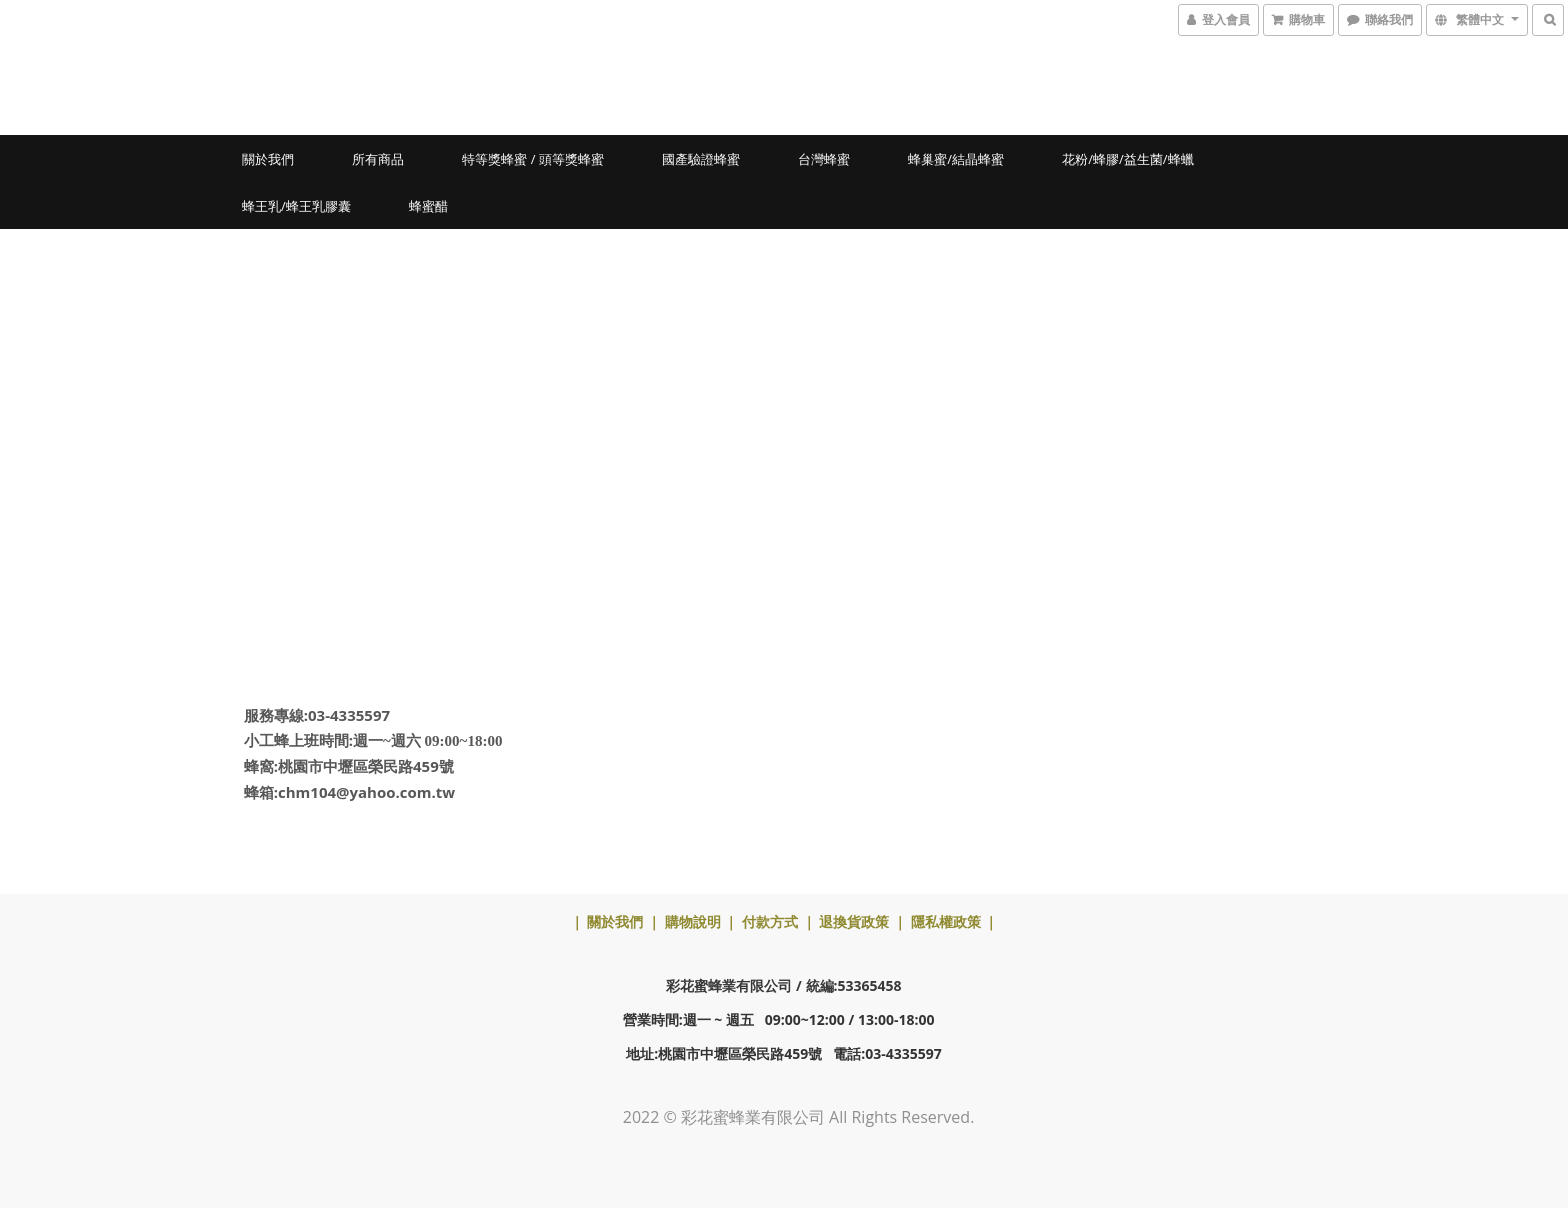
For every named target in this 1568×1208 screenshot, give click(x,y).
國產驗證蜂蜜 (701, 159)
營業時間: (653, 1019)
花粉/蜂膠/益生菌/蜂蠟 (1127, 159)
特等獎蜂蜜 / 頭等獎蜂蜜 (533, 159)
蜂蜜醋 (428, 206)
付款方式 (770, 921)
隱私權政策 (946, 921)
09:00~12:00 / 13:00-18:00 (850, 1019)
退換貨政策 (854, 921)
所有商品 (378, 159)
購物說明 (693, 921)
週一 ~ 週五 (718, 1019)
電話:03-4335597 (887, 1053)
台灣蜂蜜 (824, 159)
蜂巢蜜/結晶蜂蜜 (956, 159)
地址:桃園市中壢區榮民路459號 (724, 1053)
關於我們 (268, 159)
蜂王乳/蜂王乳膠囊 (296, 206)
